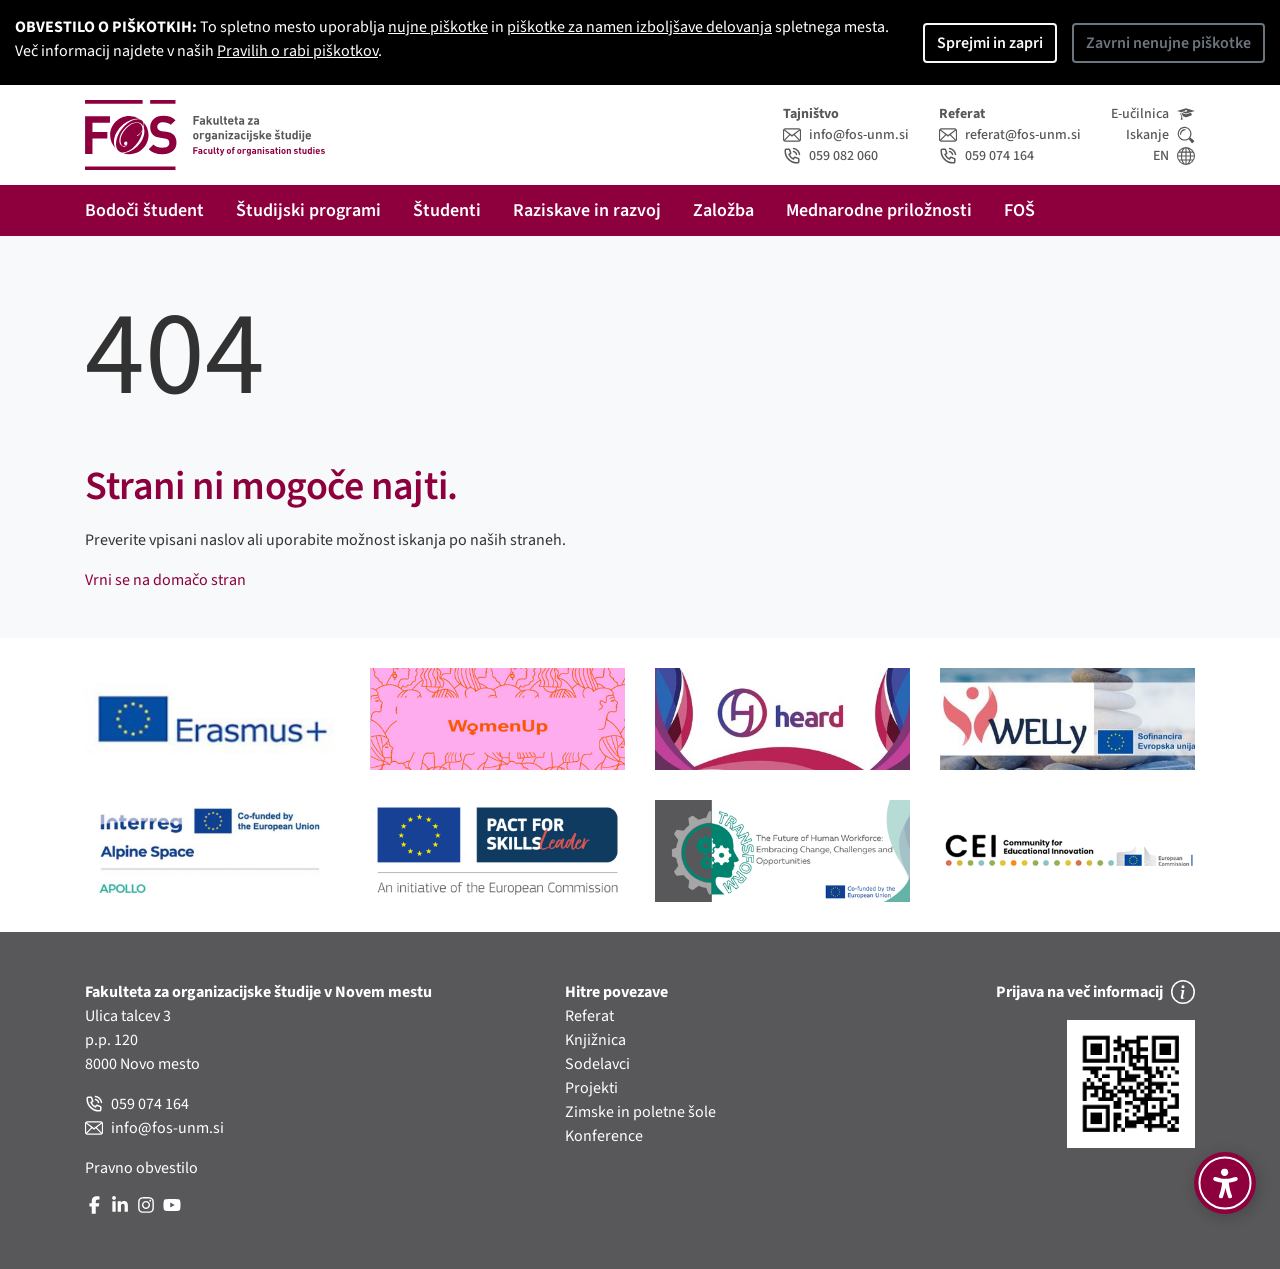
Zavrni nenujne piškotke (1168, 43)
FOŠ (1019, 210)
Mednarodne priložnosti (879, 210)
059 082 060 (830, 156)
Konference (604, 1136)
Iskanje (1160, 135)
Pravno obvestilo (141, 1168)
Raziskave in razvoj (587, 210)
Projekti (591, 1088)
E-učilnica (1153, 114)
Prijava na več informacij (1095, 992)
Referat (589, 1016)
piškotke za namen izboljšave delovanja (639, 27)
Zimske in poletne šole (640, 1112)
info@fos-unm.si (846, 135)
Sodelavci (597, 1064)
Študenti (447, 210)
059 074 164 (986, 156)
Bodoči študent (144, 210)
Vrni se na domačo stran (165, 580)
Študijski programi (308, 210)
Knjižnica (595, 1040)
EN (1174, 156)
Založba (723, 210)
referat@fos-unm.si (1010, 135)
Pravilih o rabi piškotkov (297, 51)
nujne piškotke (438, 27)
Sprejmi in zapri (990, 43)
